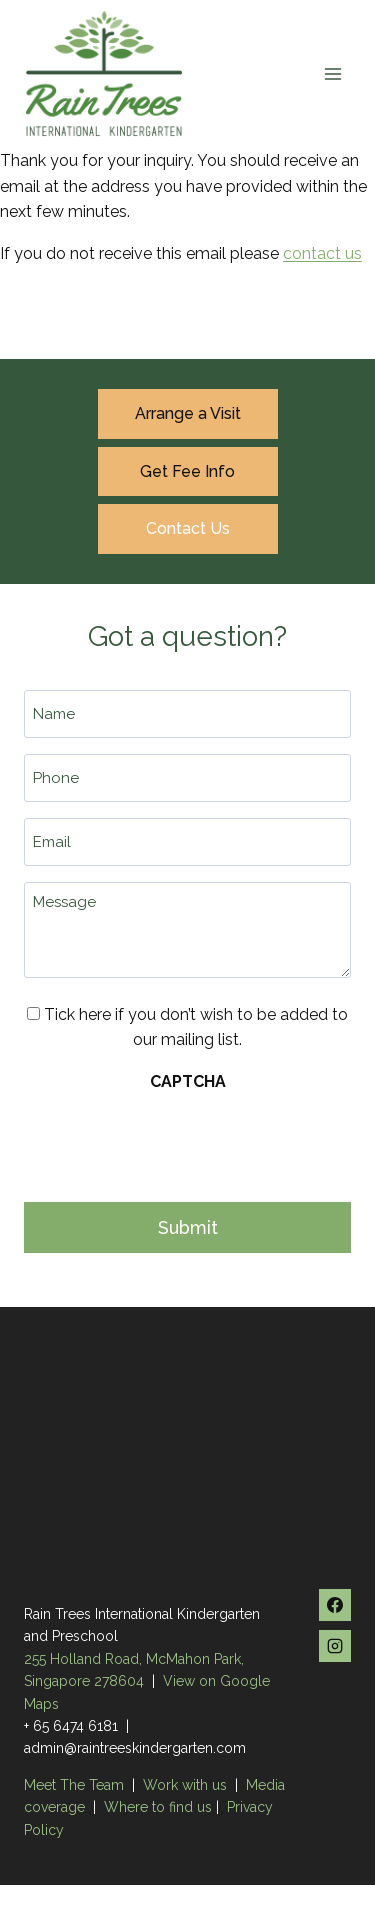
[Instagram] (335, 1646)
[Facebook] (335, 1605)
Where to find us (158, 1807)
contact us (322, 253)
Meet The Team (76, 1785)
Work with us (185, 1785)
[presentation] (176, 1141)
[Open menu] (332, 73)
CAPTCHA (188, 1081)
